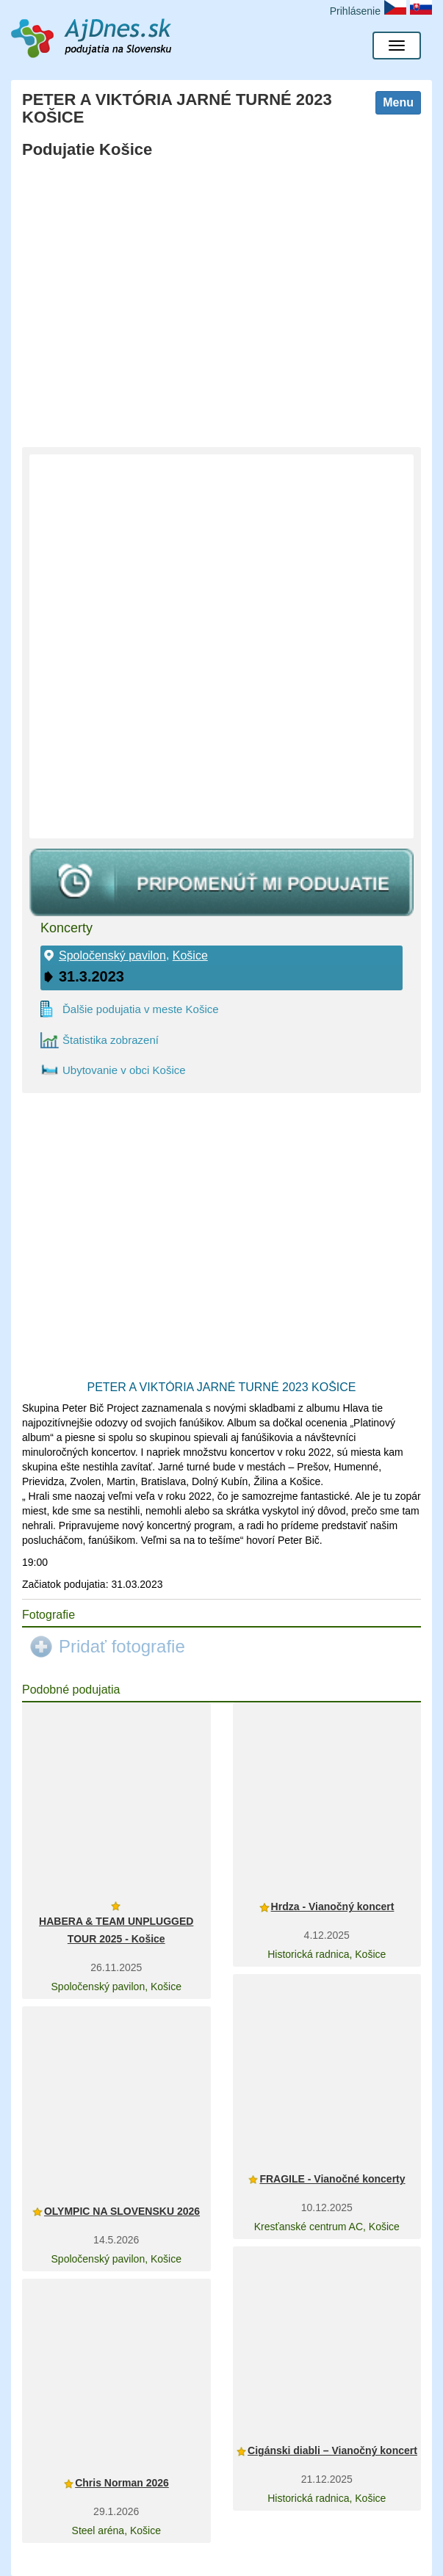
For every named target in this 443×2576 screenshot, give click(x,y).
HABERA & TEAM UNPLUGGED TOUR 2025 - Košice (116, 1930)
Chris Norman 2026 (122, 2483)
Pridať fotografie (122, 1646)
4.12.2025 (327, 1935)
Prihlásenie (355, 11)
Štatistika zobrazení (110, 1040)
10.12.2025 (327, 2207)
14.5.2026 (116, 2240)
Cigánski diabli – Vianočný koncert (332, 2450)
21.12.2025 (327, 2479)
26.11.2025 (116, 1967)
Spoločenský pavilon (112, 956)
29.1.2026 (116, 2511)
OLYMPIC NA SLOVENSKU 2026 (122, 2211)
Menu (398, 102)
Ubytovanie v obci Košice (124, 1070)
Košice (190, 956)
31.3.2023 (91, 976)
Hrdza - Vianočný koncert (333, 1906)
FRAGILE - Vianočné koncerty (332, 2179)
